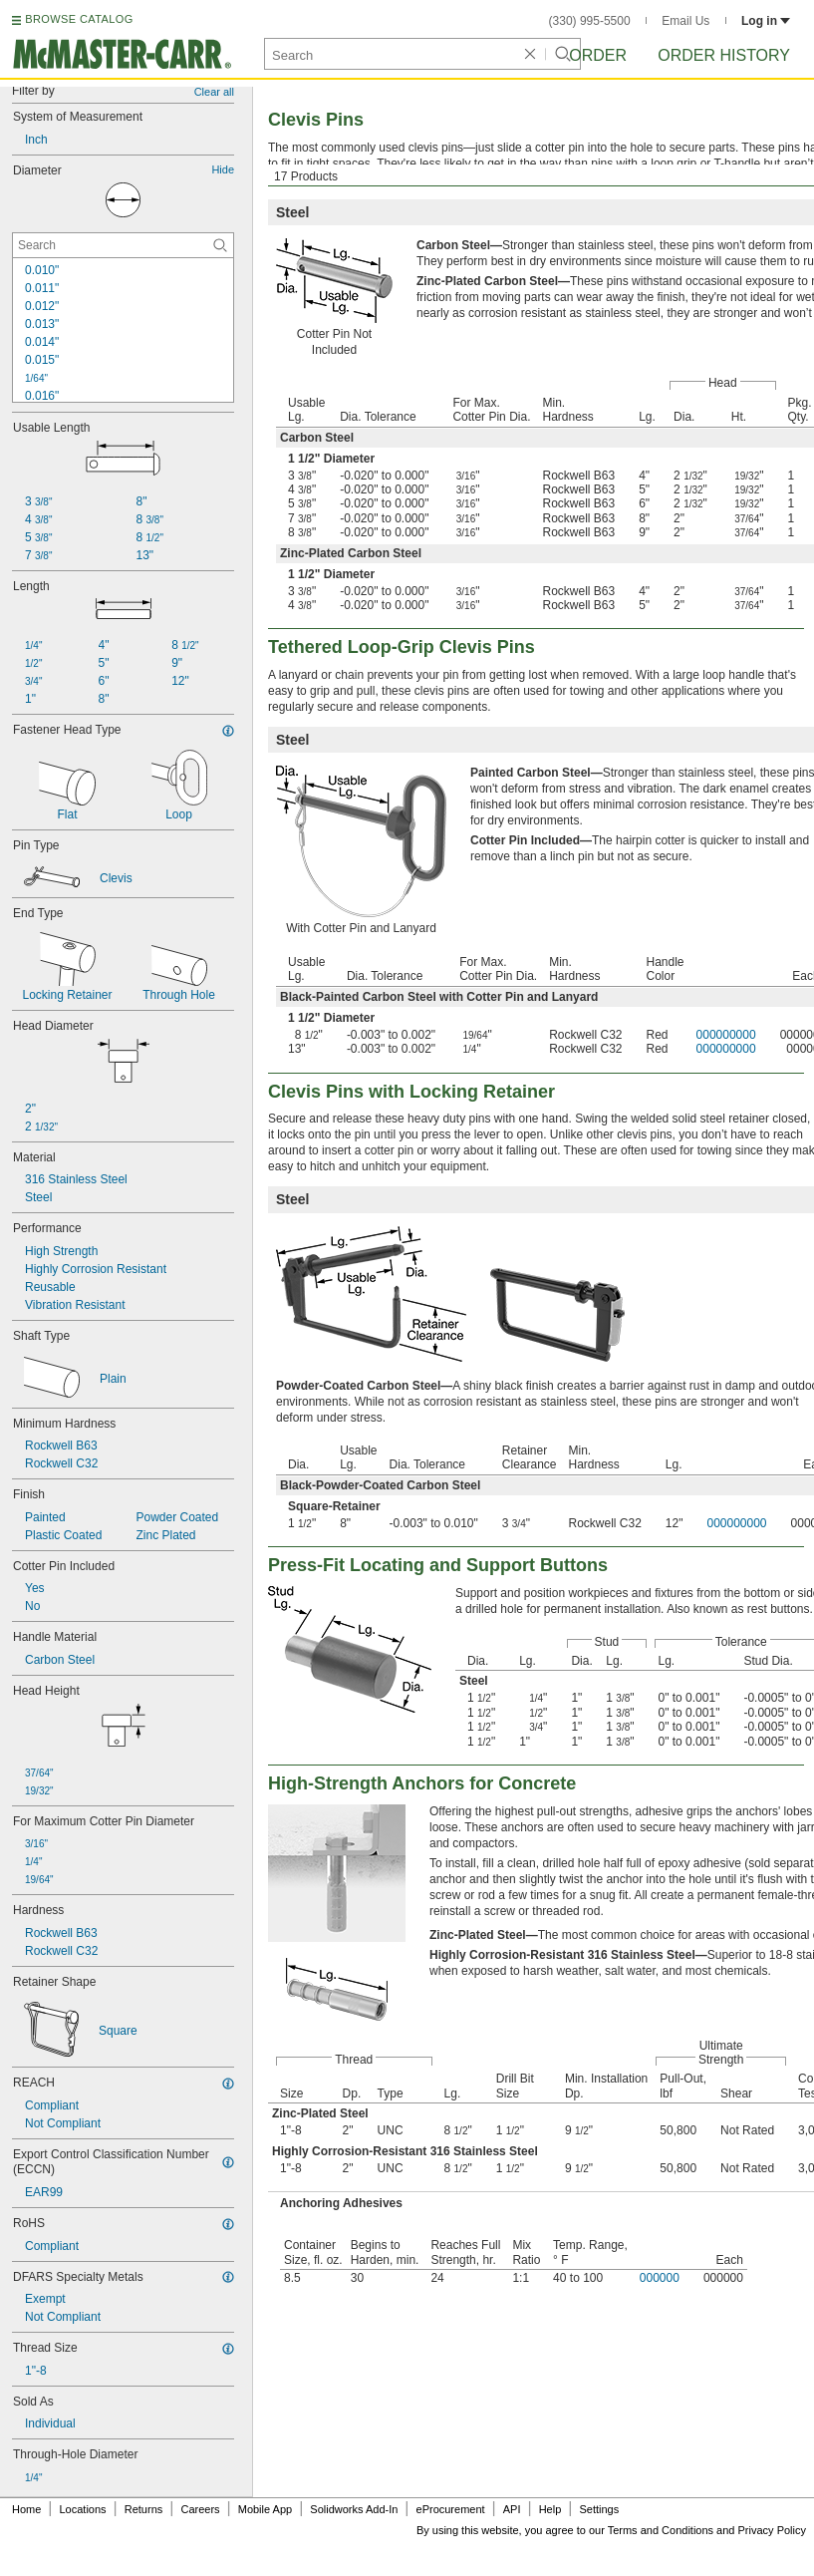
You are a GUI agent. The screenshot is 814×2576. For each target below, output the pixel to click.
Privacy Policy (772, 2530)
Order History (724, 55)
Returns (144, 2509)
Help (550, 2509)
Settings (599, 2509)
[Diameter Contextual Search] (123, 245)
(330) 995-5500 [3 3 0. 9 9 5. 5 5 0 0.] (590, 21)
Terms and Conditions (660, 2530)
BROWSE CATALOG (79, 19)
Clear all (214, 92)
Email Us (685, 21)
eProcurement (450, 2509)
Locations (83, 2509)
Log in (765, 21)
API (512, 2509)
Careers (199, 2509)
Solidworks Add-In (354, 2509)
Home (26, 2509)
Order (598, 55)
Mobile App (265, 2509)
